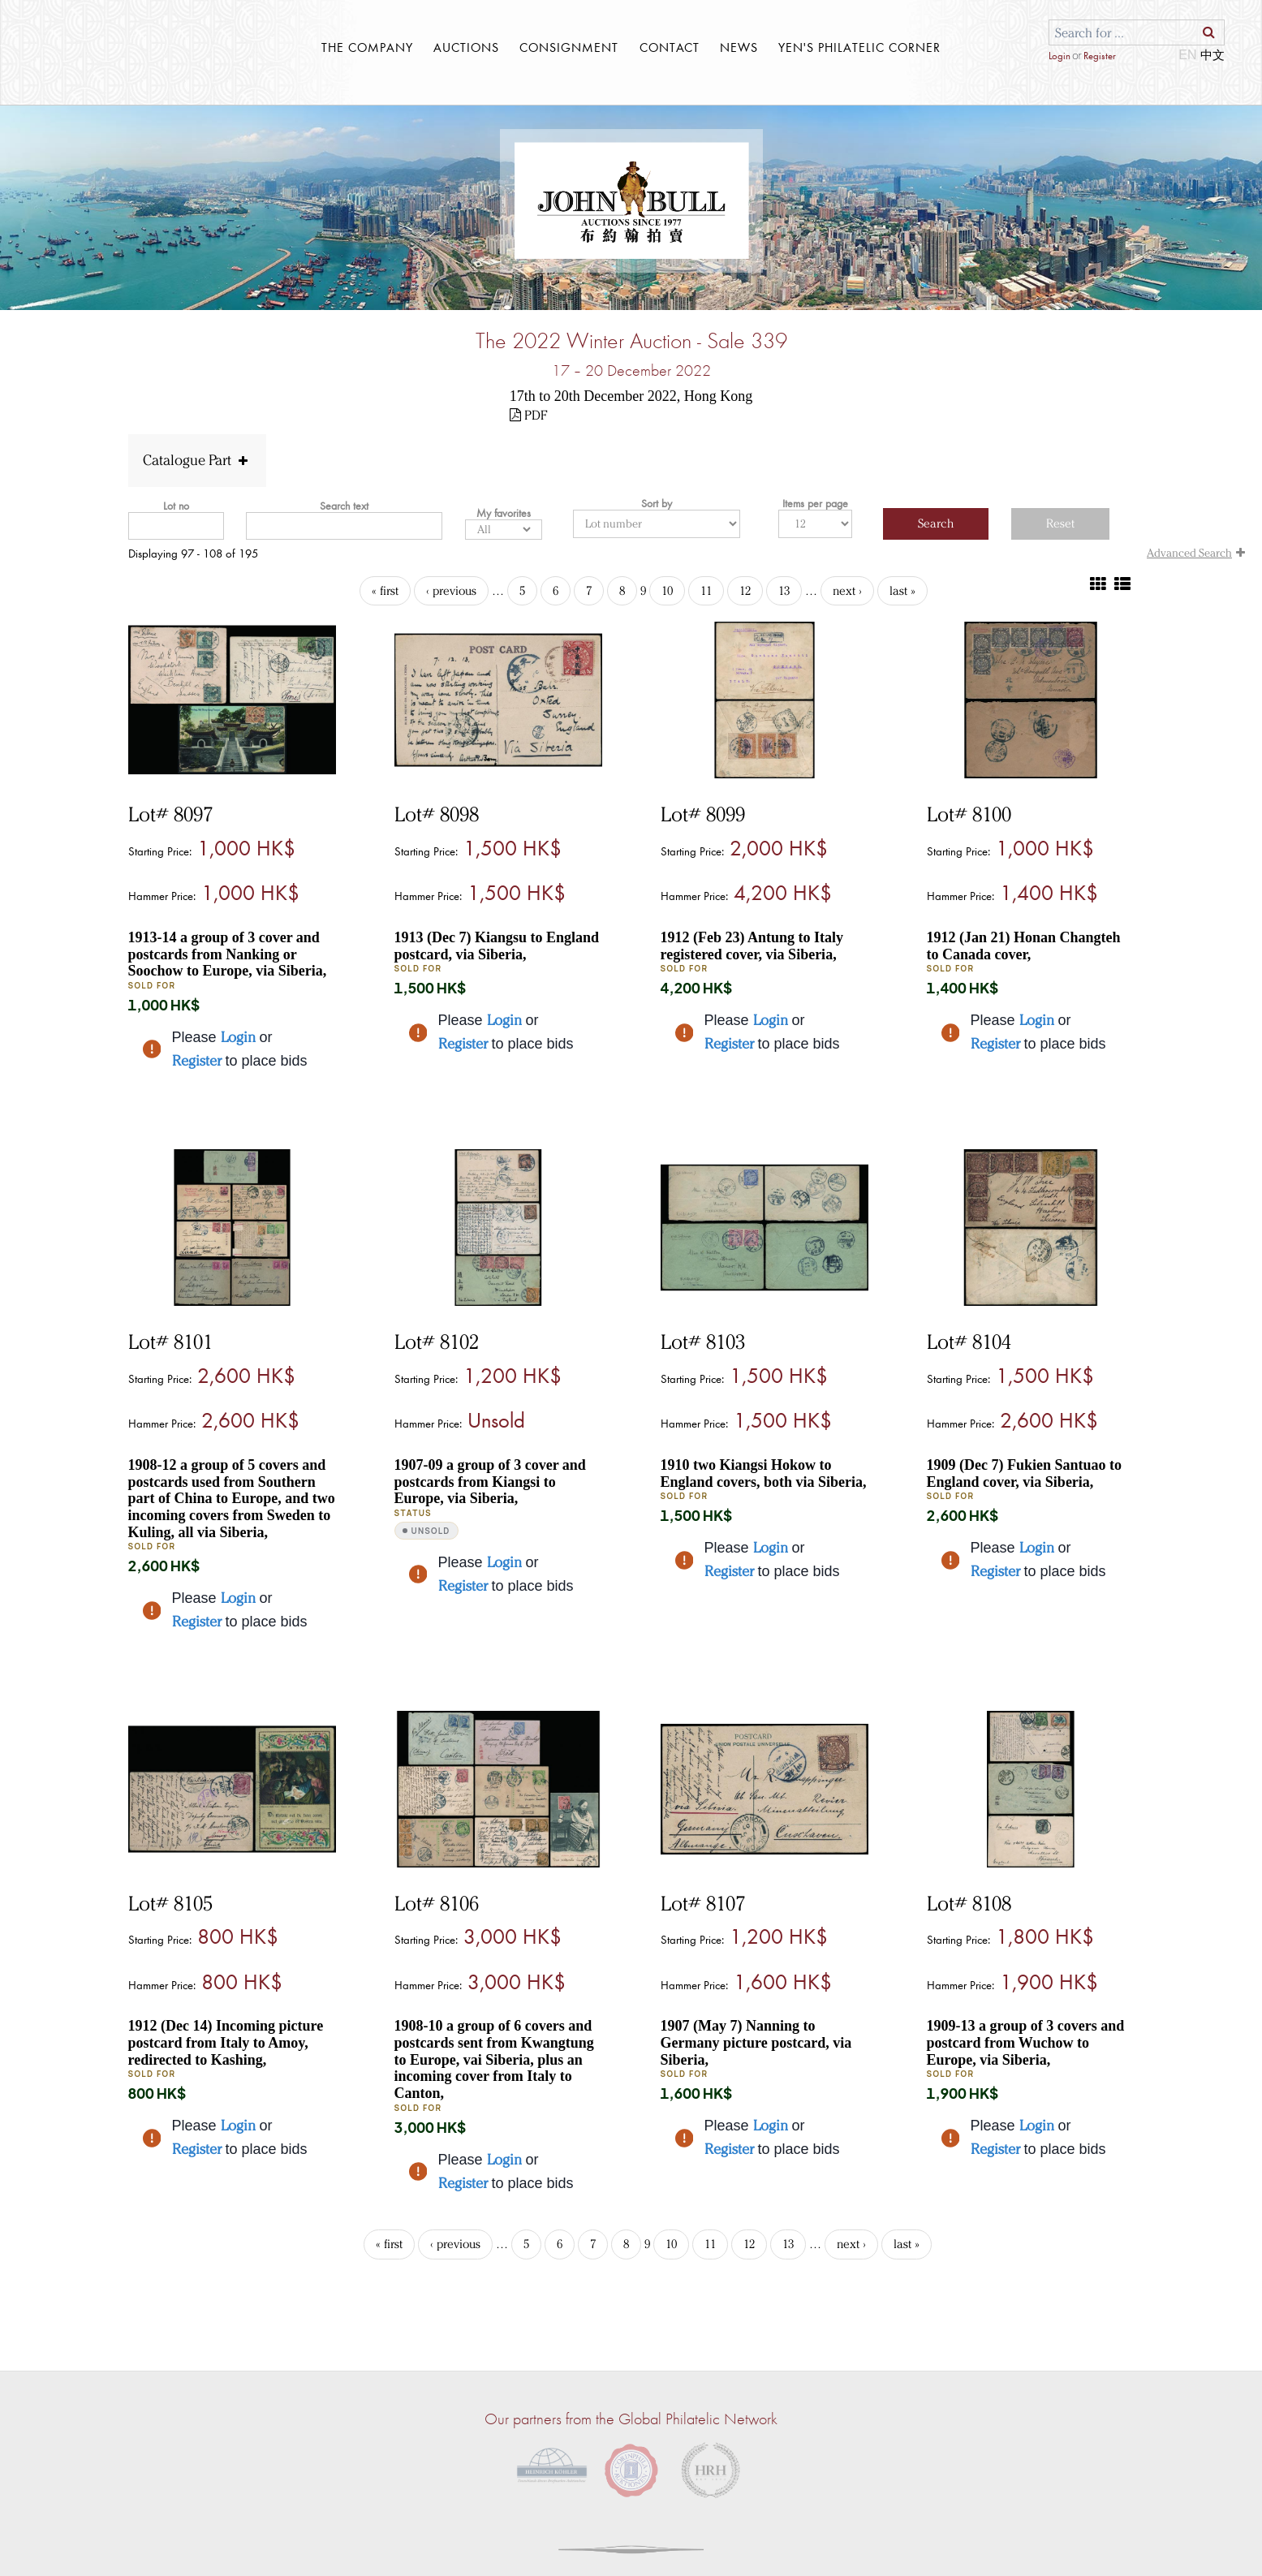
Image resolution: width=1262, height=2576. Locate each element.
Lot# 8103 (703, 1341)
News (739, 47)
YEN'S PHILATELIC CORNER (859, 47)
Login (1059, 55)
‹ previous (451, 591)
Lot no (176, 505)
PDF (528, 415)
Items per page (815, 503)
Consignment (568, 47)
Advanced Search (1198, 553)
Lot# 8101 (170, 1341)
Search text (344, 505)
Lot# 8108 (969, 1903)
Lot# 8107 (703, 1903)
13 (784, 591)
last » (902, 591)
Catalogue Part (197, 460)
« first (385, 591)
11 (706, 591)
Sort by (656, 503)
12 (745, 591)
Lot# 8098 (436, 814)
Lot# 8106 (436, 1903)
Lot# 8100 (969, 814)
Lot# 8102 (436, 1341)
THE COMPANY (367, 47)
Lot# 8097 (170, 814)
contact (670, 47)
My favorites (503, 513)
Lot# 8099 (703, 814)
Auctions (466, 47)
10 (667, 591)
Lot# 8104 (969, 1341)
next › (847, 591)
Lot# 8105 (170, 1903)
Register (1099, 55)
